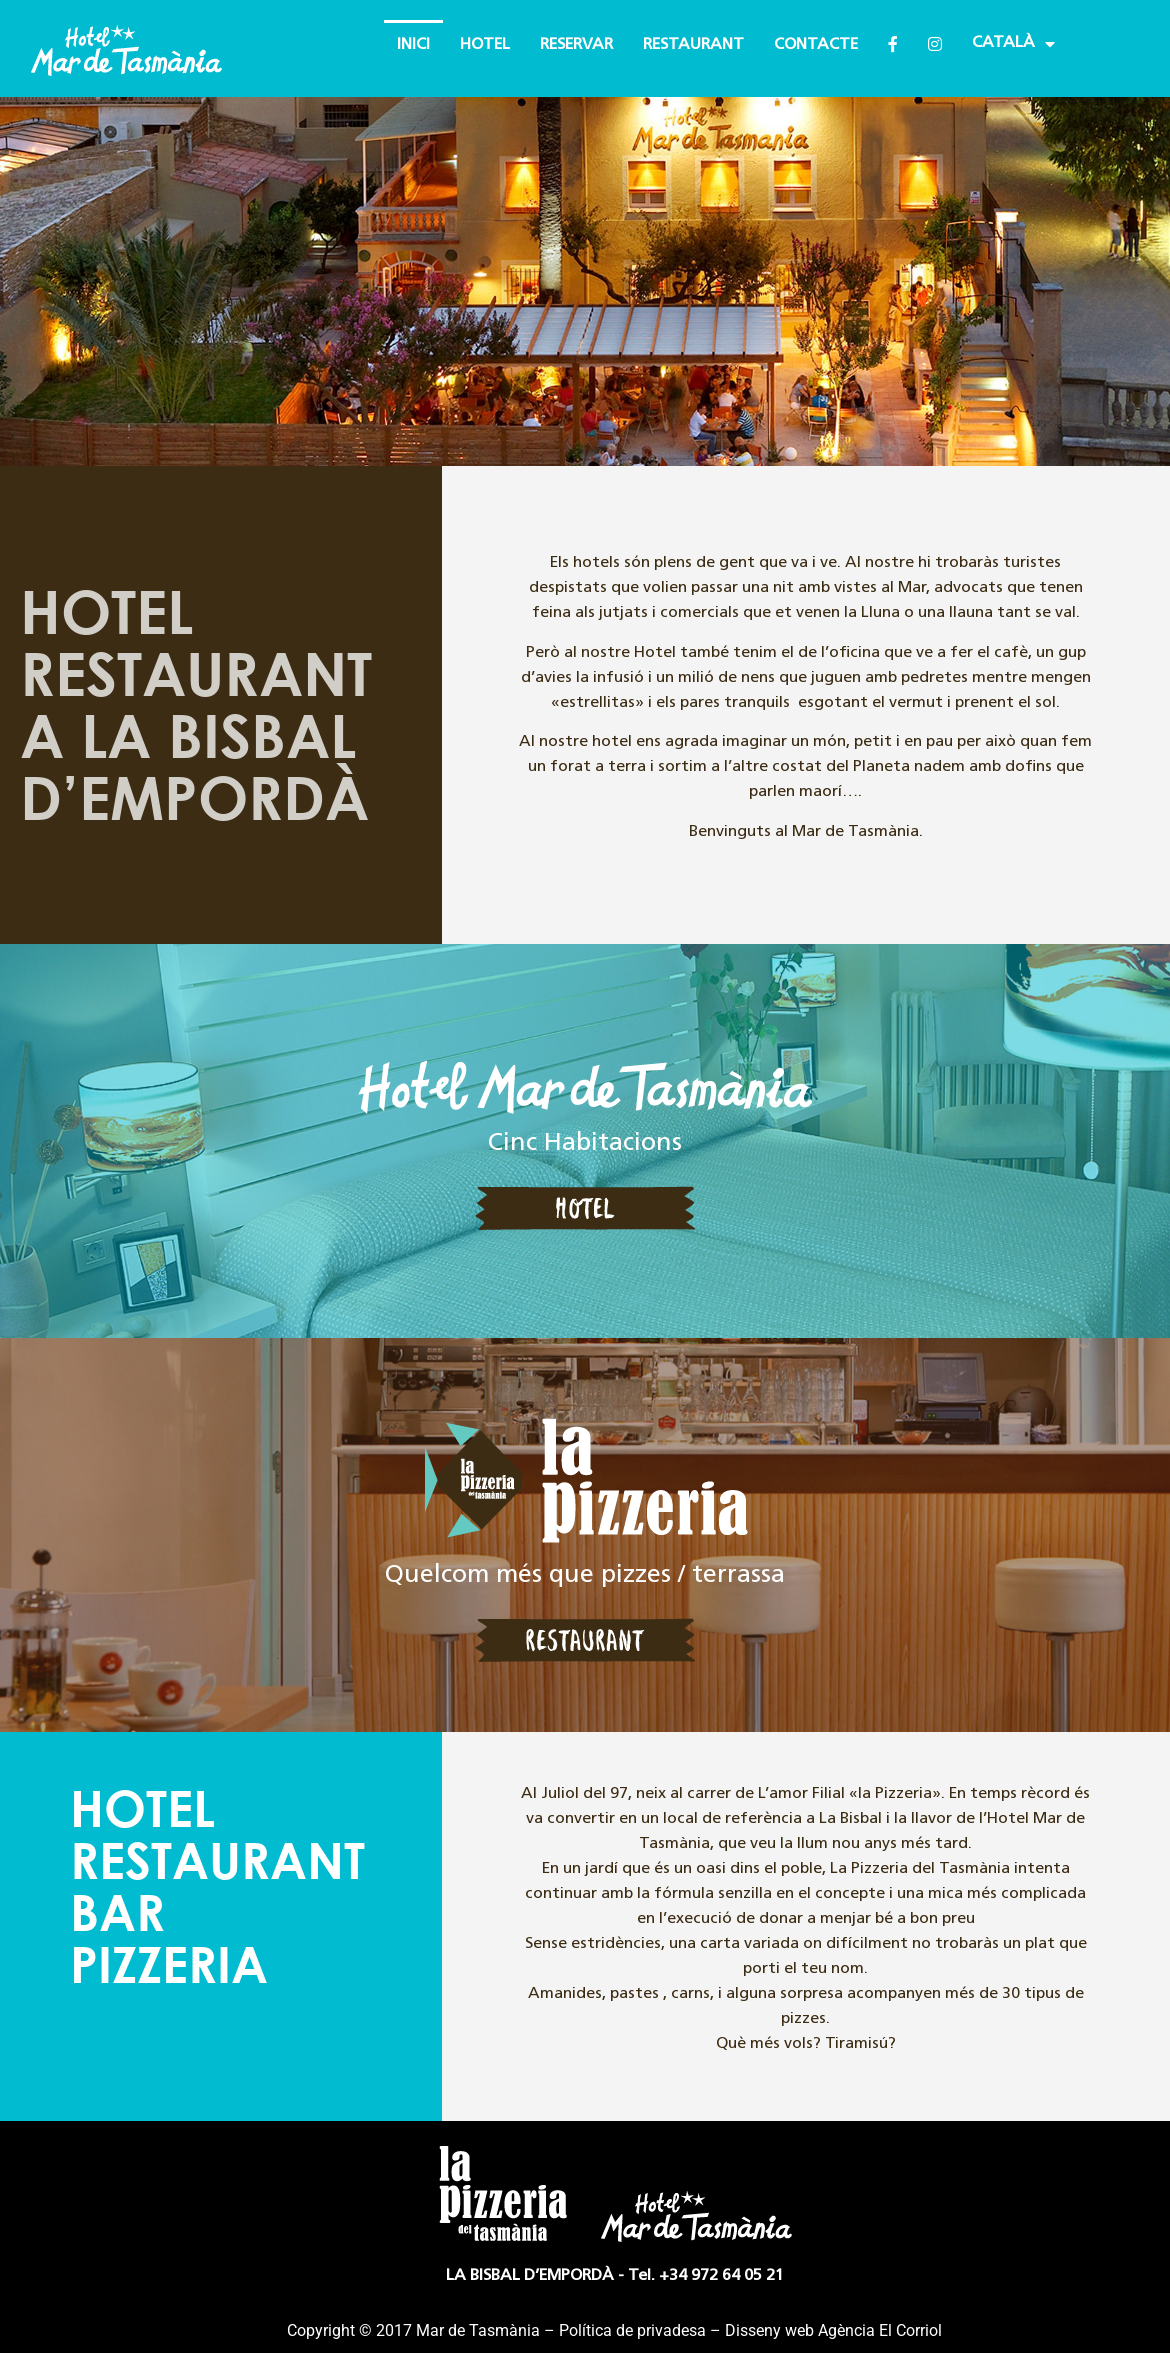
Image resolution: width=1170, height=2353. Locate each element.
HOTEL (485, 45)
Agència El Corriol (880, 2330)
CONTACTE (816, 45)
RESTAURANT (693, 45)
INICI (413, 45)
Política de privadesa (632, 2330)
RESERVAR (576, 45)
